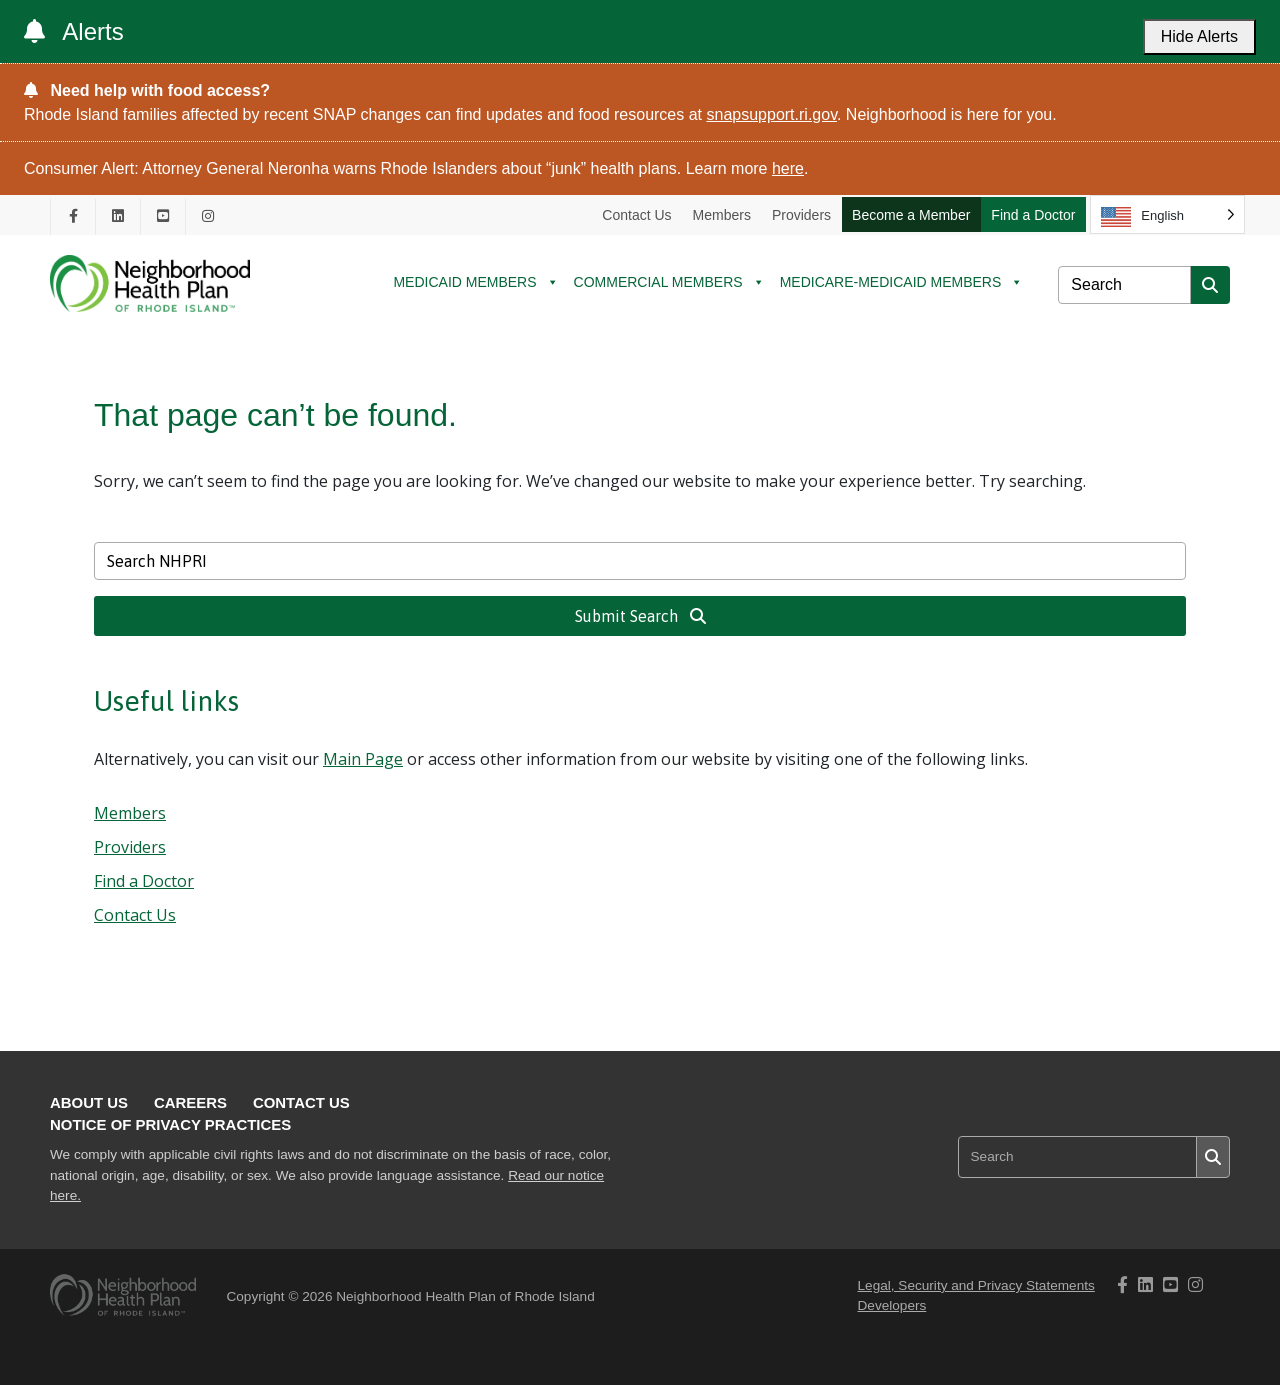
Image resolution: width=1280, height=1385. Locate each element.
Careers (190, 1102)
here (788, 168)
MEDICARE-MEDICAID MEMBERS (902, 282)
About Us (89, 1102)
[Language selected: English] (1167, 214)
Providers (801, 215)
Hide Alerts (1199, 36)
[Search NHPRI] (1124, 285)
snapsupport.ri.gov (772, 114)
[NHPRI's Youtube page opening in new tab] (163, 216)
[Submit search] (1210, 285)
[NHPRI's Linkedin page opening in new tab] (118, 216)
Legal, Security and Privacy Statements (976, 1285)
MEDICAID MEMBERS (475, 282)
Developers (892, 1305)
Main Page (363, 759)
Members (722, 215)
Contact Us (636, 215)
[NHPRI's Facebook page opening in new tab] (73, 216)
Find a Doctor (1033, 215)
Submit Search (640, 616)
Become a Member (911, 215)
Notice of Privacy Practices (170, 1124)
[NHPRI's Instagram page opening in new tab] (208, 216)
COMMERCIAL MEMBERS (669, 282)
